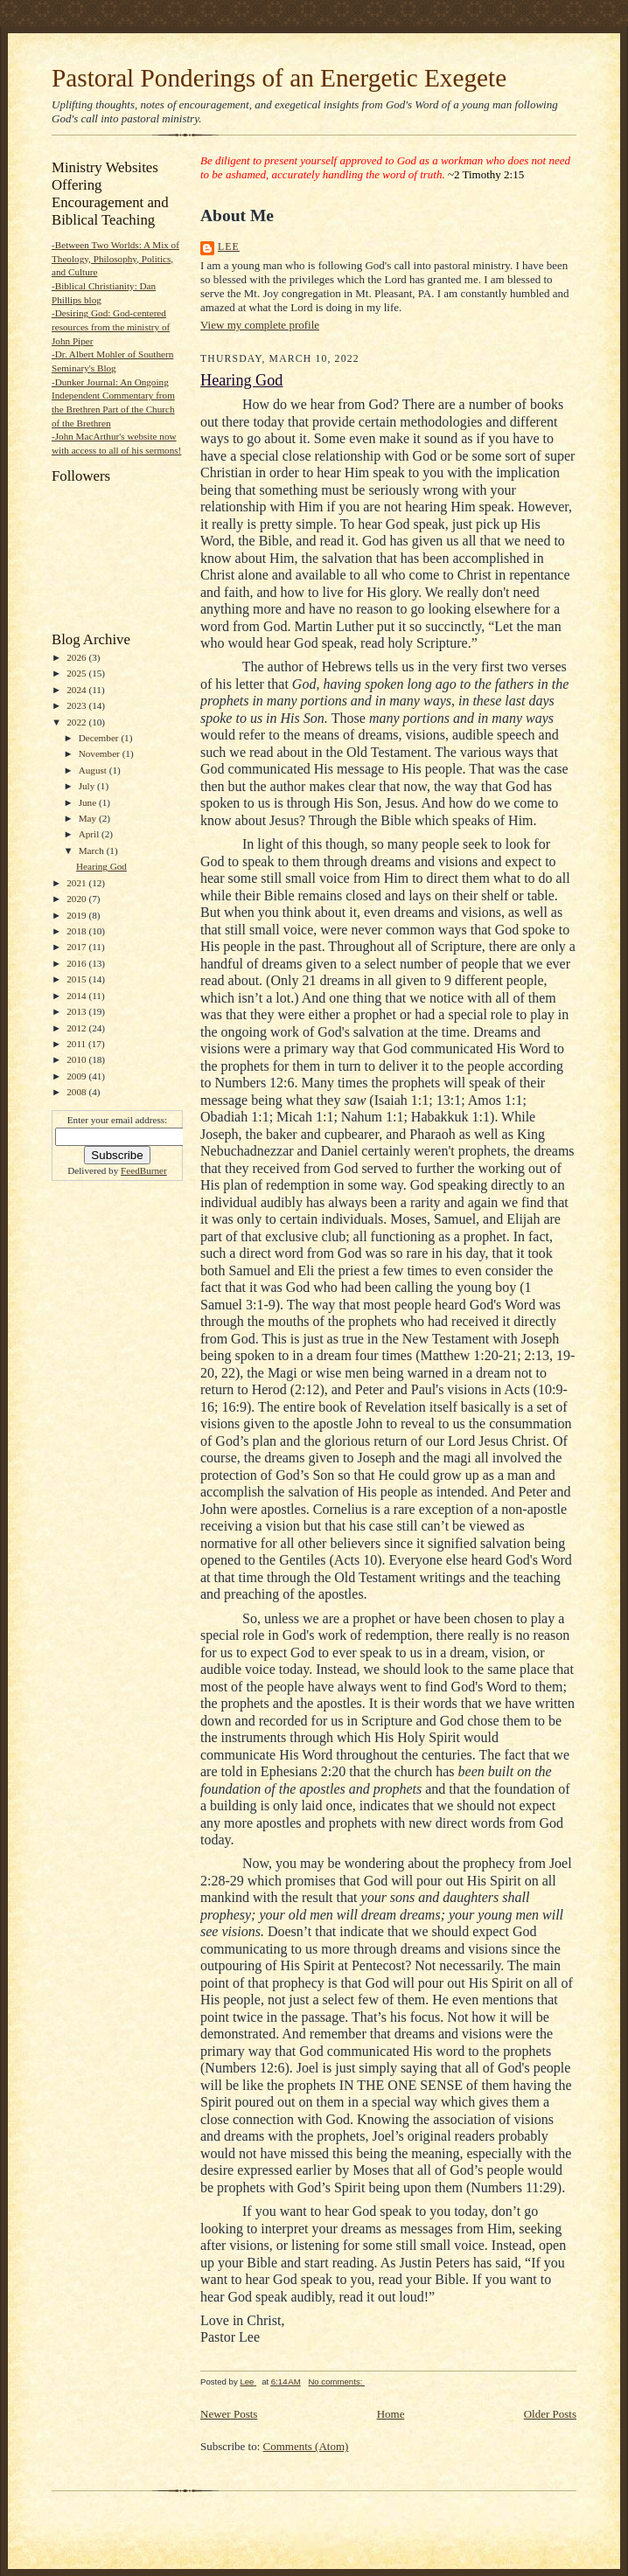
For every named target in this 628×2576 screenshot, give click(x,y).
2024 (77, 689)
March (93, 850)
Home (391, 2413)
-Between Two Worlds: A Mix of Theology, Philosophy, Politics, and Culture (115, 258)
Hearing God (101, 866)
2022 (77, 722)
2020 (77, 898)
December (100, 738)
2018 (77, 931)
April (90, 834)
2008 (77, 1092)
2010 (77, 1059)
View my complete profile (259, 324)
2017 (77, 946)
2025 (77, 673)
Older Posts (550, 2413)
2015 (77, 979)
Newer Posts (228, 2413)
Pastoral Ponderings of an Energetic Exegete (279, 78)
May (89, 818)
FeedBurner (144, 1170)
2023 (77, 705)
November (100, 753)
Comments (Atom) (306, 2446)
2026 (77, 657)
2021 (77, 883)
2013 (77, 1011)
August (94, 770)
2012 (77, 1028)
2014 (77, 995)
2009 (77, 1076)
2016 (77, 963)
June (89, 802)
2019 (77, 915)
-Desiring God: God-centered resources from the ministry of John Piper (111, 326)
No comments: (336, 2381)
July (88, 786)
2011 (77, 1043)
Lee (229, 247)
